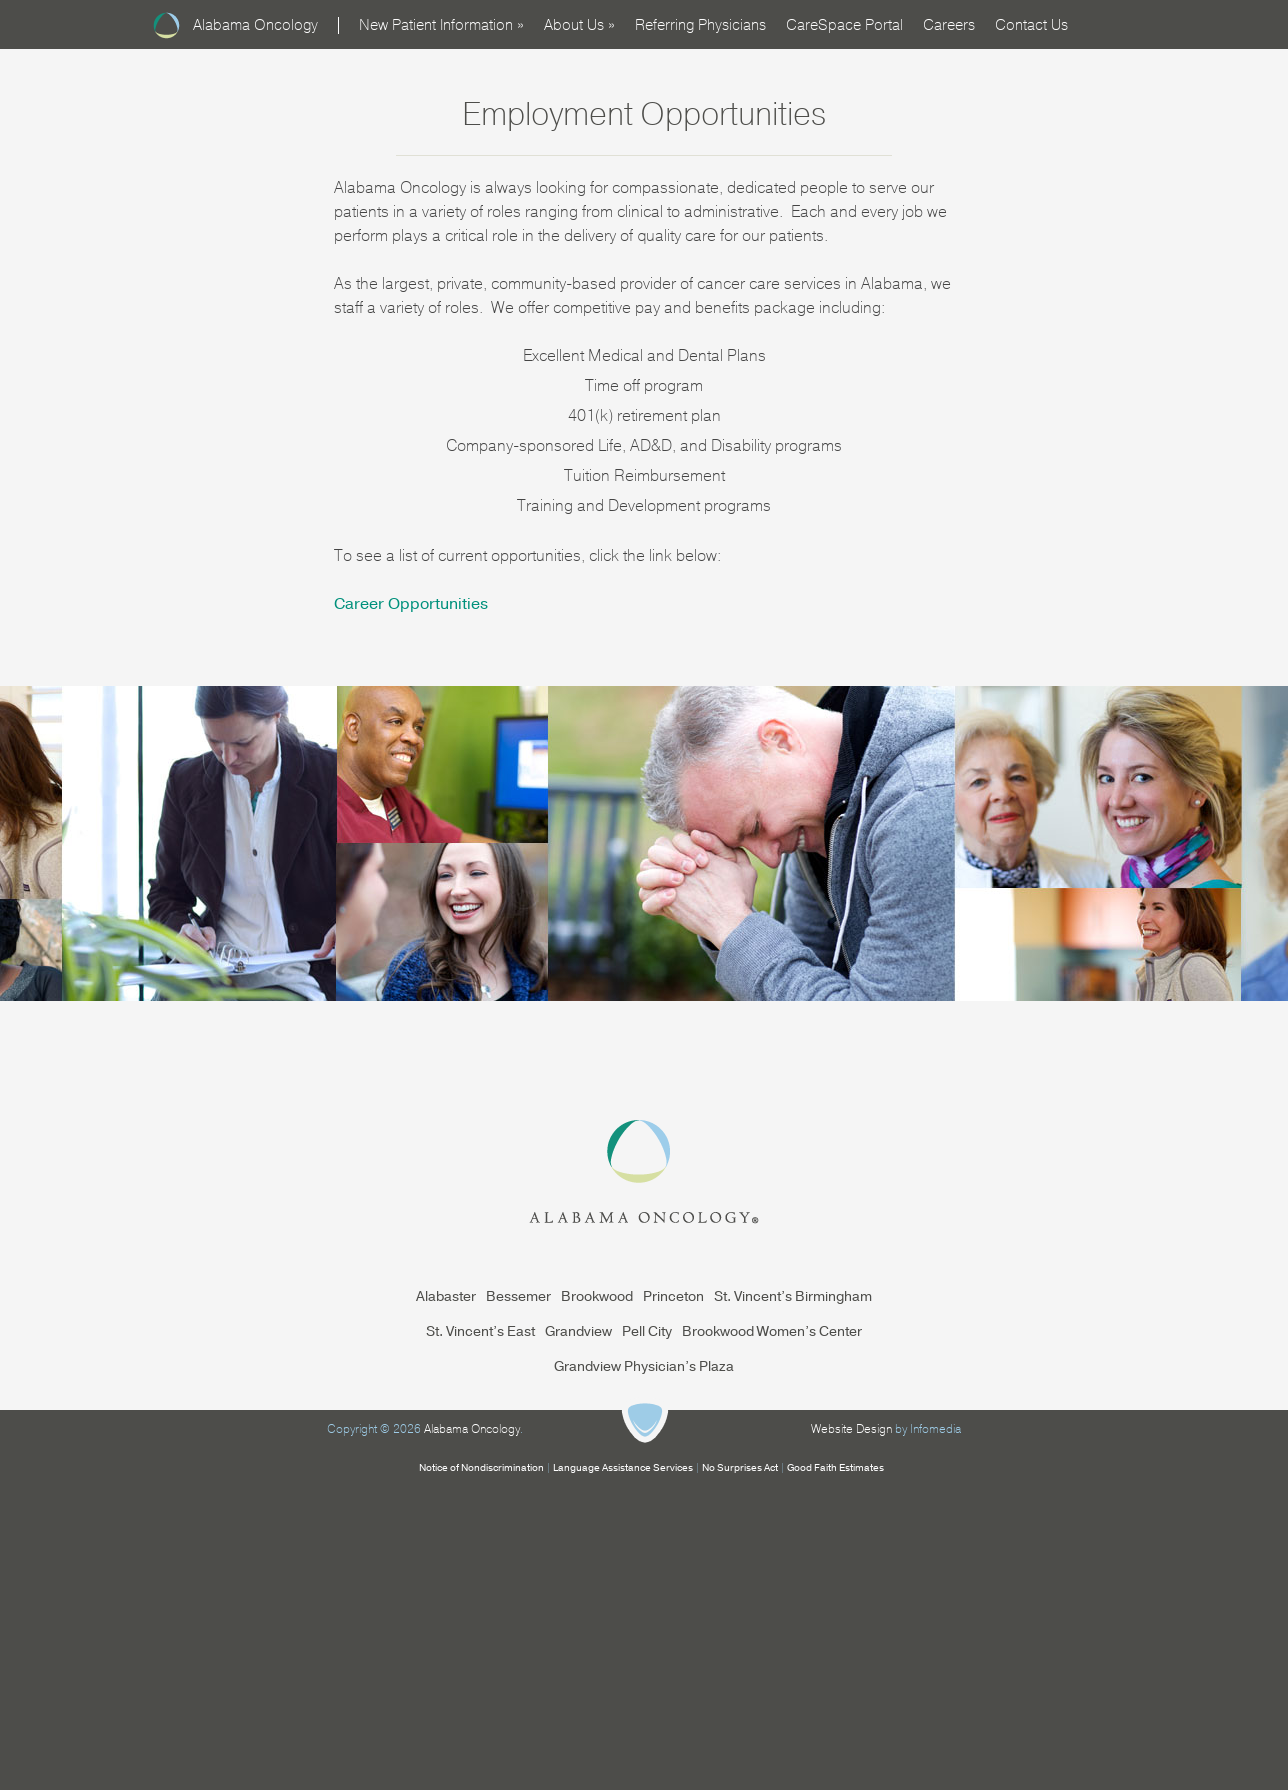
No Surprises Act (740, 1468)
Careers (949, 25)
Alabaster (446, 1296)
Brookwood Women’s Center (772, 1331)
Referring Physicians (700, 25)
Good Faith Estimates (835, 1468)
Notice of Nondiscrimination (481, 1468)
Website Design (851, 1429)
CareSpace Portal (844, 25)
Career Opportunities (411, 604)
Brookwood (597, 1296)
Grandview (578, 1331)
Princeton (673, 1296)
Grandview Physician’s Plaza (644, 1366)
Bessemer (518, 1296)
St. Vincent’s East (480, 1331)
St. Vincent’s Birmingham (793, 1296)
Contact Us (1031, 25)
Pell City (647, 1331)
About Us (579, 25)
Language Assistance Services (623, 1468)
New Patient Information (441, 25)
